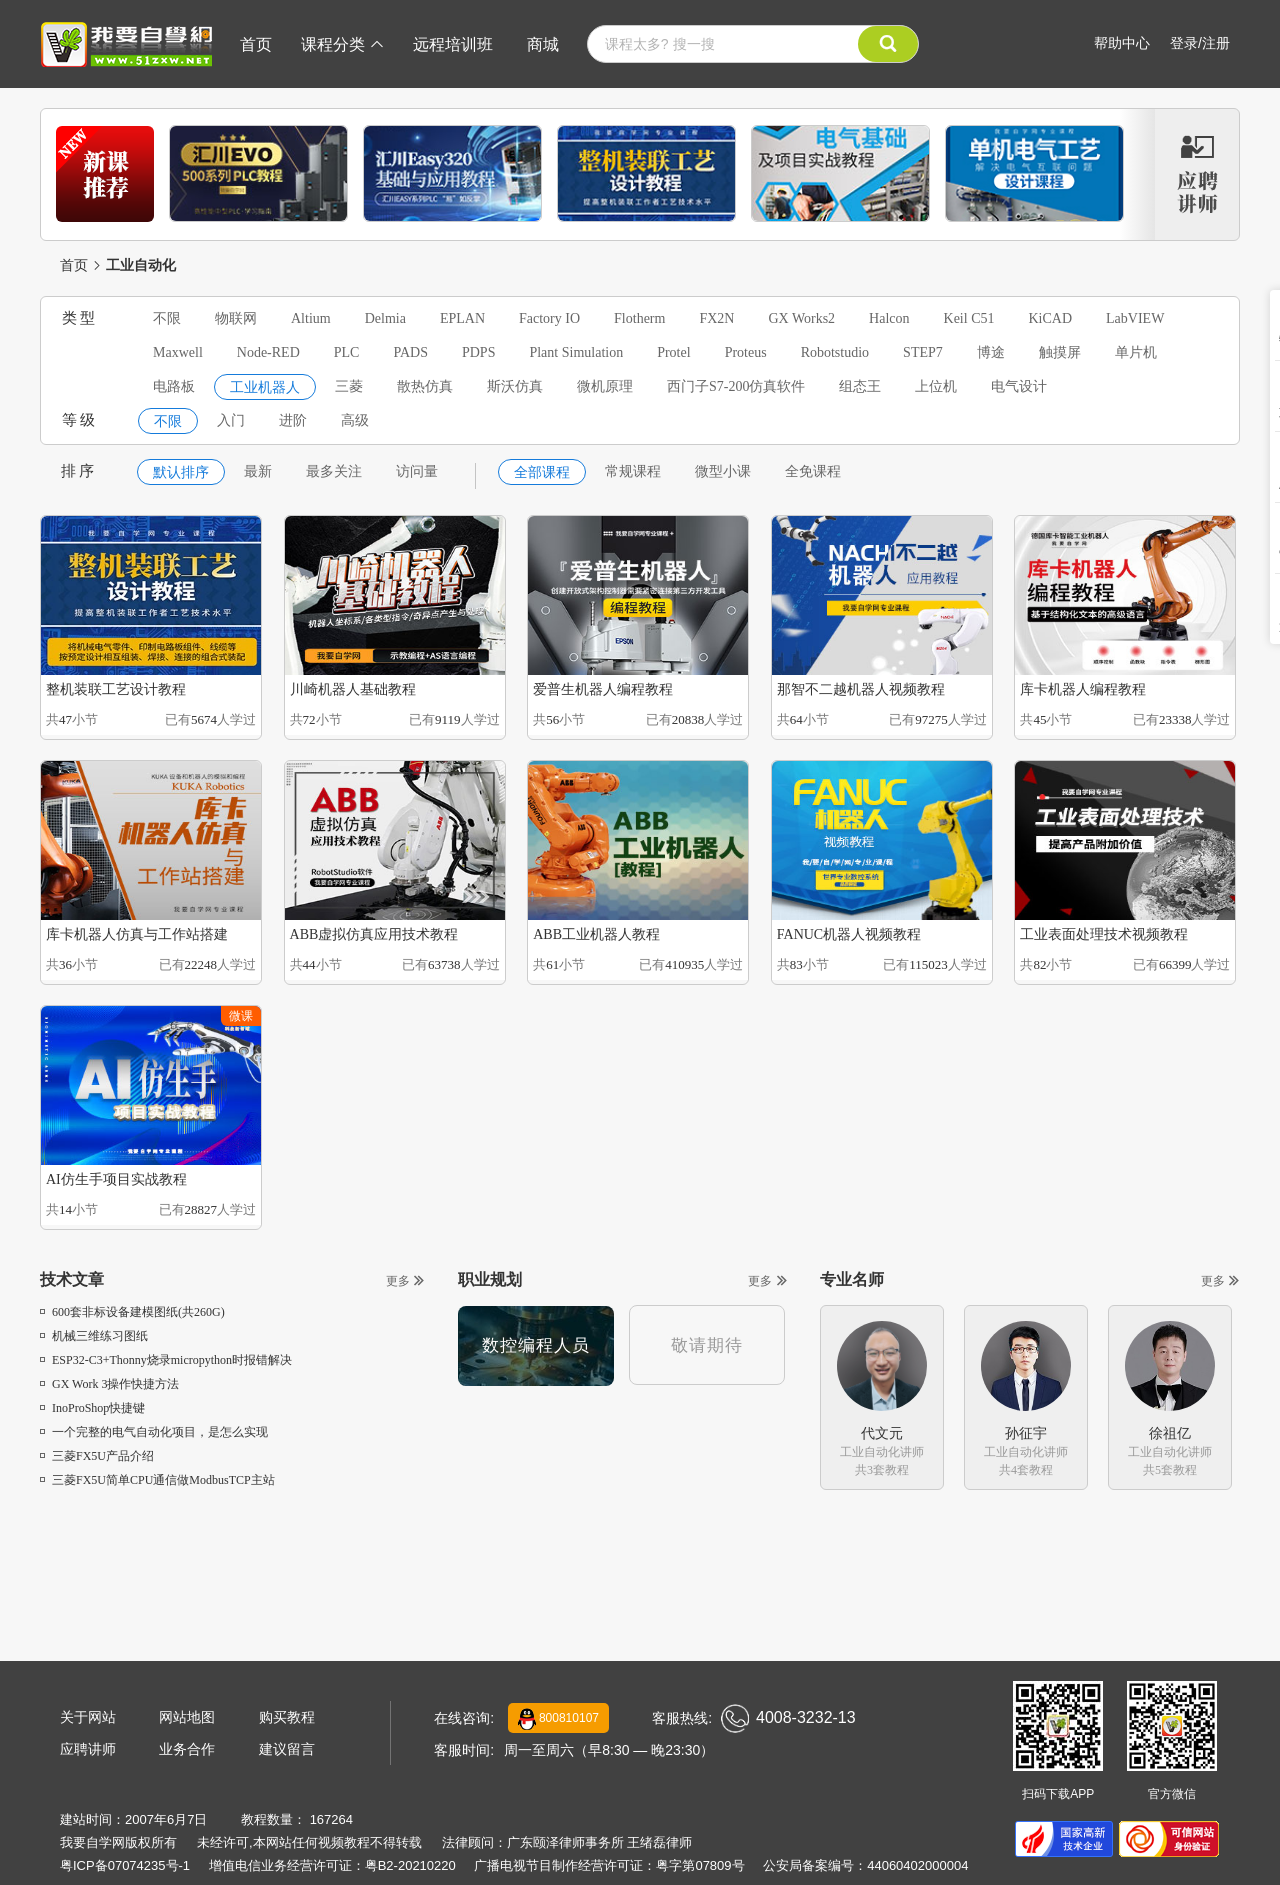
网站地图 (187, 1717)
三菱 (349, 386)
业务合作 (187, 1749)
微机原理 (605, 386)
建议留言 (287, 1749)
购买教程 (287, 1717)
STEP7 (923, 352)
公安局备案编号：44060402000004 (865, 1865)
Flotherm (639, 318)
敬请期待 (707, 1345)
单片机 (1136, 352)
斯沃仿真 (515, 386)
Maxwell (178, 352)
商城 (543, 44)
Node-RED (268, 352)
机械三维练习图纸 (94, 1336)
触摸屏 (1060, 352)
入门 (231, 420)
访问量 (417, 471)
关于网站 (88, 1717)
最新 (258, 471)
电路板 (174, 386)
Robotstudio (835, 352)
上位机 (936, 386)
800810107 (558, 1719)
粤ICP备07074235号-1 (125, 1865)
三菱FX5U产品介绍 (97, 1456)
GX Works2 (801, 318)
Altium (311, 318)
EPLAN (462, 318)
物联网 (236, 318)
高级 (355, 420)
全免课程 (813, 471)
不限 (167, 318)
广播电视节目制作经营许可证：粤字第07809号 (609, 1865)
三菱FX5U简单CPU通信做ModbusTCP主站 (157, 1480)
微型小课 (723, 471)
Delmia (385, 318)
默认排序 (181, 472)
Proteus (746, 352)
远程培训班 (453, 44)
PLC (347, 352)
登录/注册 (1200, 43)
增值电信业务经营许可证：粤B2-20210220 (332, 1865)
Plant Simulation (576, 352)
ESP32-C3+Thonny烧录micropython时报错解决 (166, 1360)
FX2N (716, 318)
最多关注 (334, 471)
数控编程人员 (536, 1345)
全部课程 (542, 472)
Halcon (889, 318)
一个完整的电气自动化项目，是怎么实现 (154, 1432)
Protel (673, 352)
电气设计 (1019, 386)
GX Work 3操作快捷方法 (109, 1384)
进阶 (293, 420)
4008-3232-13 (788, 1718)
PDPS (478, 352)
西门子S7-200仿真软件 (736, 386)
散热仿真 (425, 386)
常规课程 (633, 471)
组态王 (860, 386)
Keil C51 (969, 318)
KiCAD (1050, 318)
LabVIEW (1135, 318)
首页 (256, 44)
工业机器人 (265, 387)
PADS (410, 352)
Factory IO (549, 318)
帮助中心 (1122, 43)
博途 (991, 352)
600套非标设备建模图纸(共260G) (132, 1312)
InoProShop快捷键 (92, 1408)
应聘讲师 (88, 1749)
